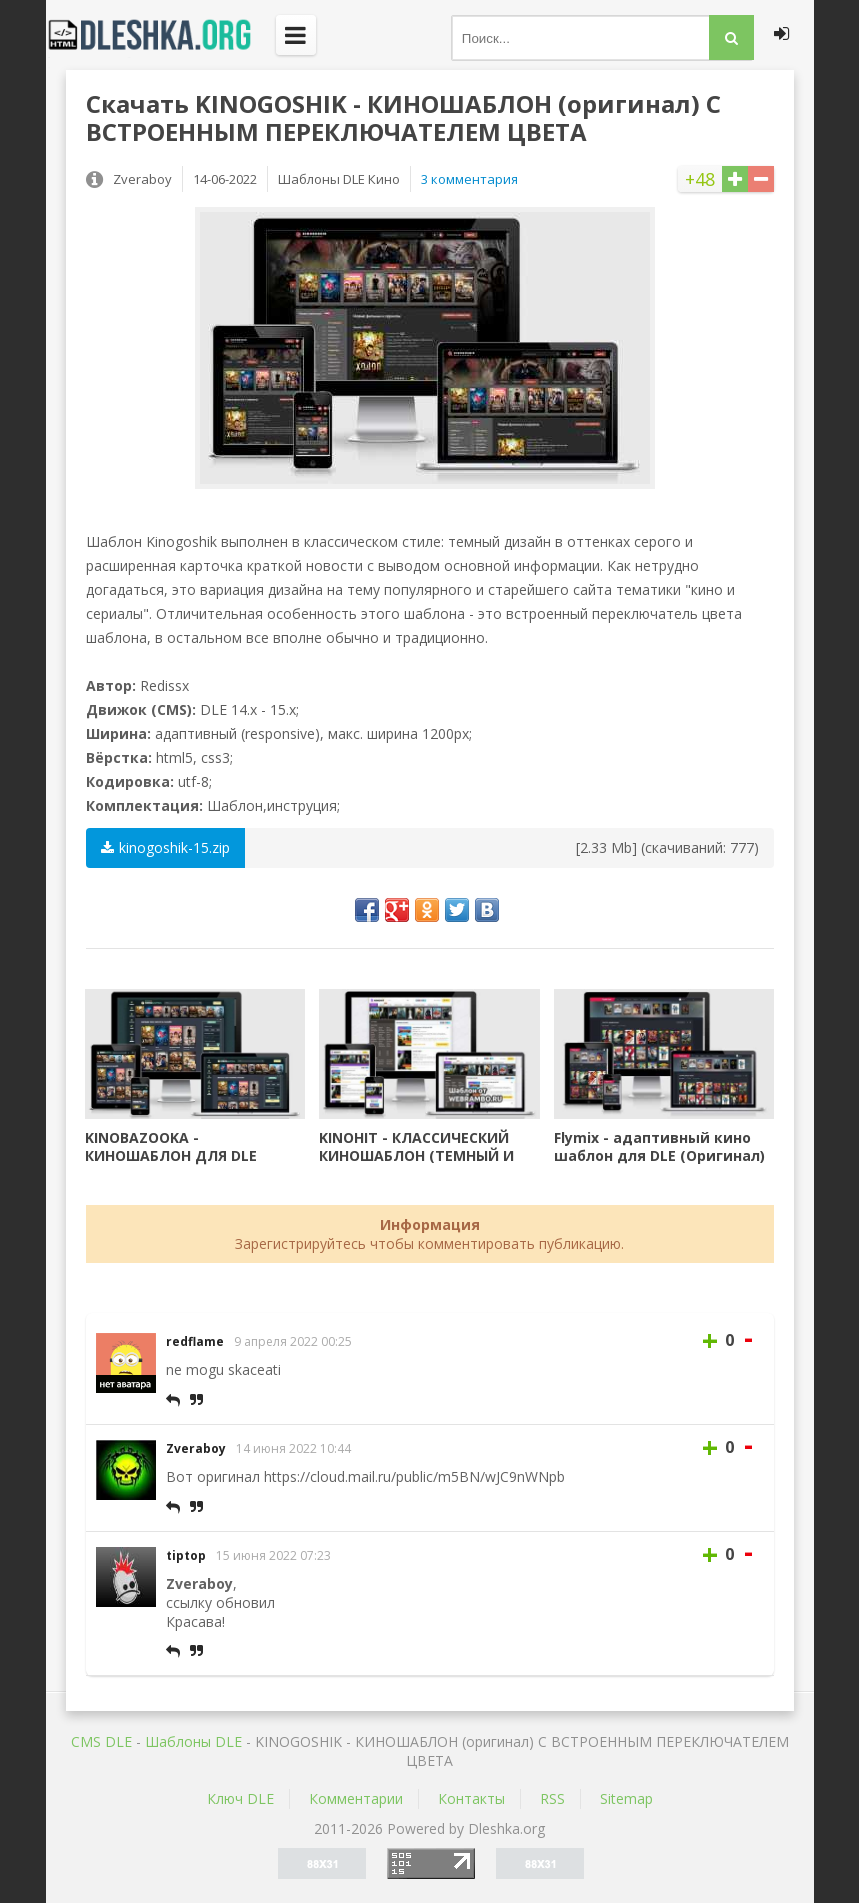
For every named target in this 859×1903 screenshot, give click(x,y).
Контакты (471, 1798)
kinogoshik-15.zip (165, 847)
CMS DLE (101, 1741)
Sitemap (626, 1798)
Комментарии (356, 1798)
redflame (195, 1341)
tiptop (186, 1555)
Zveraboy (196, 1448)
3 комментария (469, 179)
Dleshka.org (161, 35)
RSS (552, 1798)
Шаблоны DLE (193, 1741)
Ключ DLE (240, 1798)
